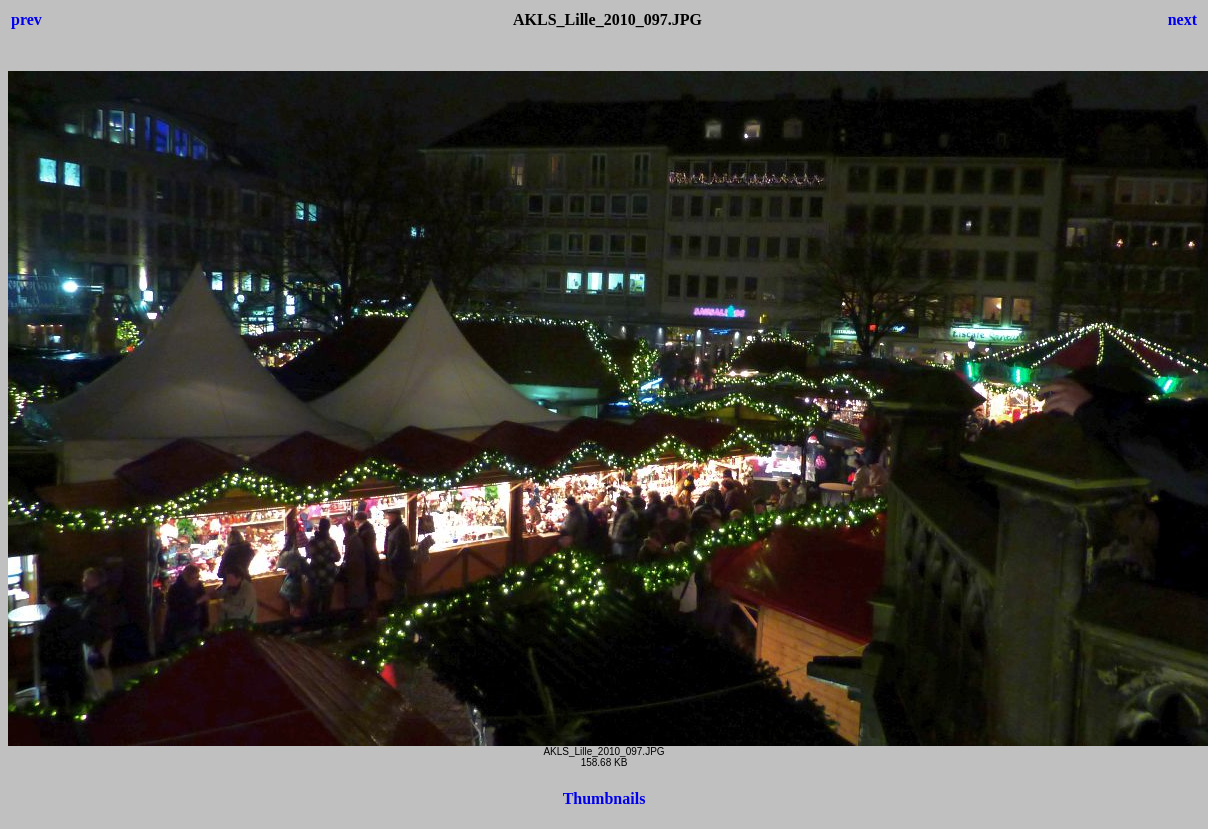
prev (26, 19)
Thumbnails (604, 798)
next (1182, 19)
